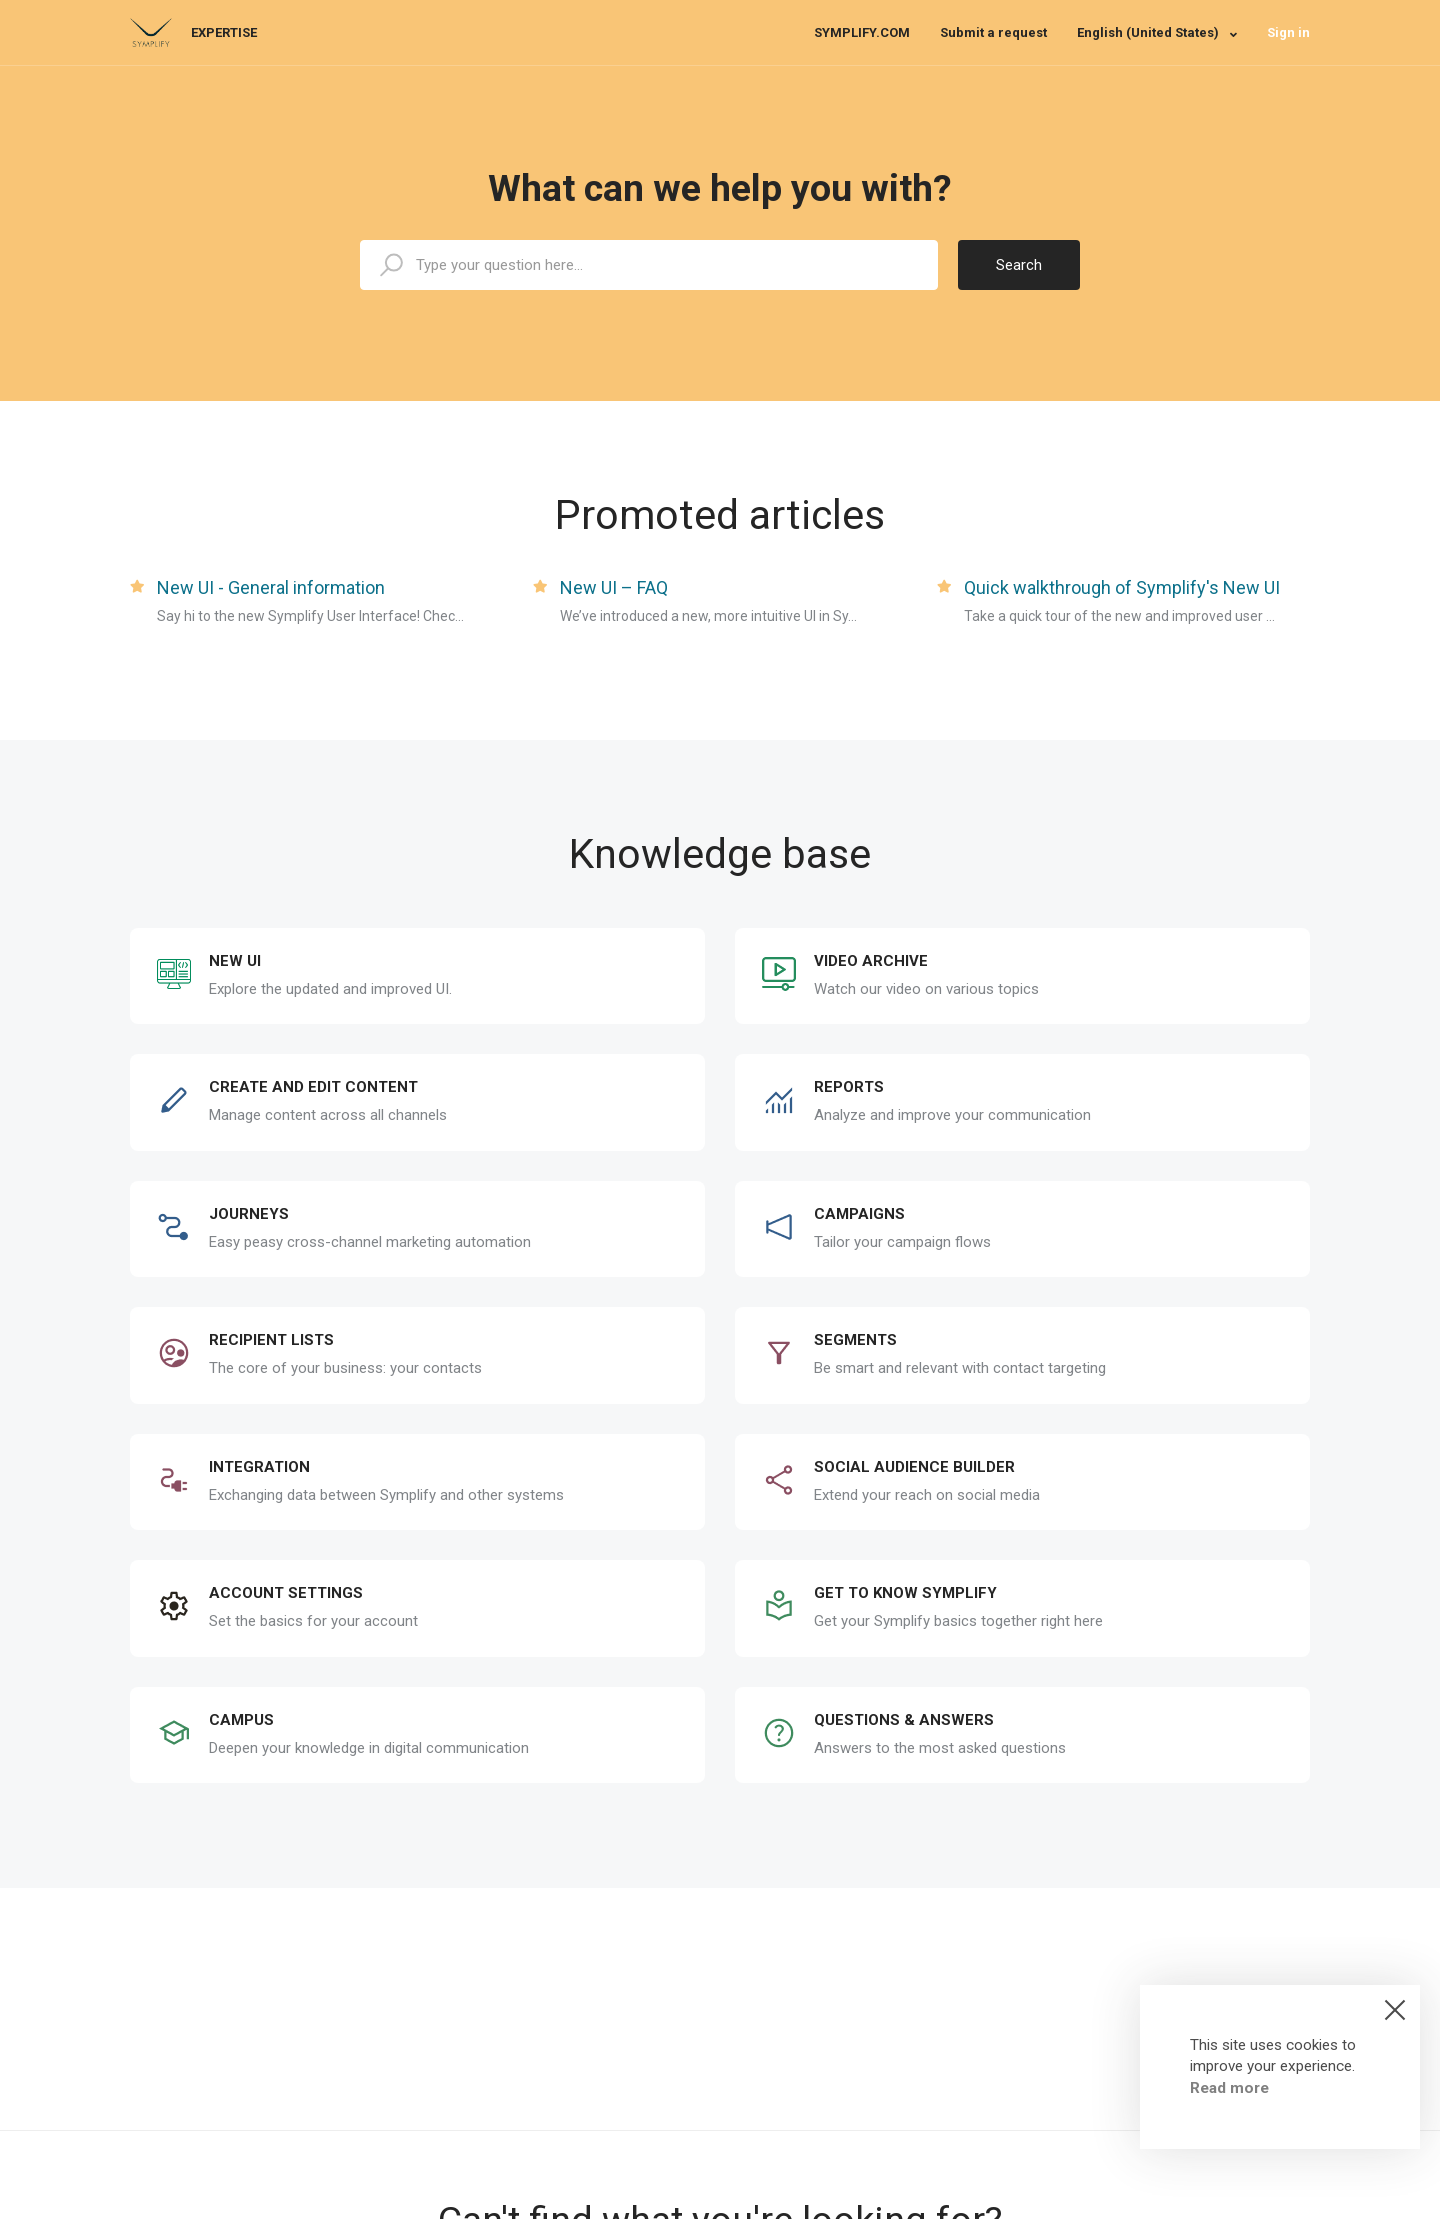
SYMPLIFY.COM (862, 32)
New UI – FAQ (614, 587)
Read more (1229, 2088)
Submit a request (993, 32)
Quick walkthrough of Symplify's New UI (1122, 587)
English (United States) (1149, 32)
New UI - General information (271, 587)
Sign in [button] (1288, 32)
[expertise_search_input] (649, 265)
